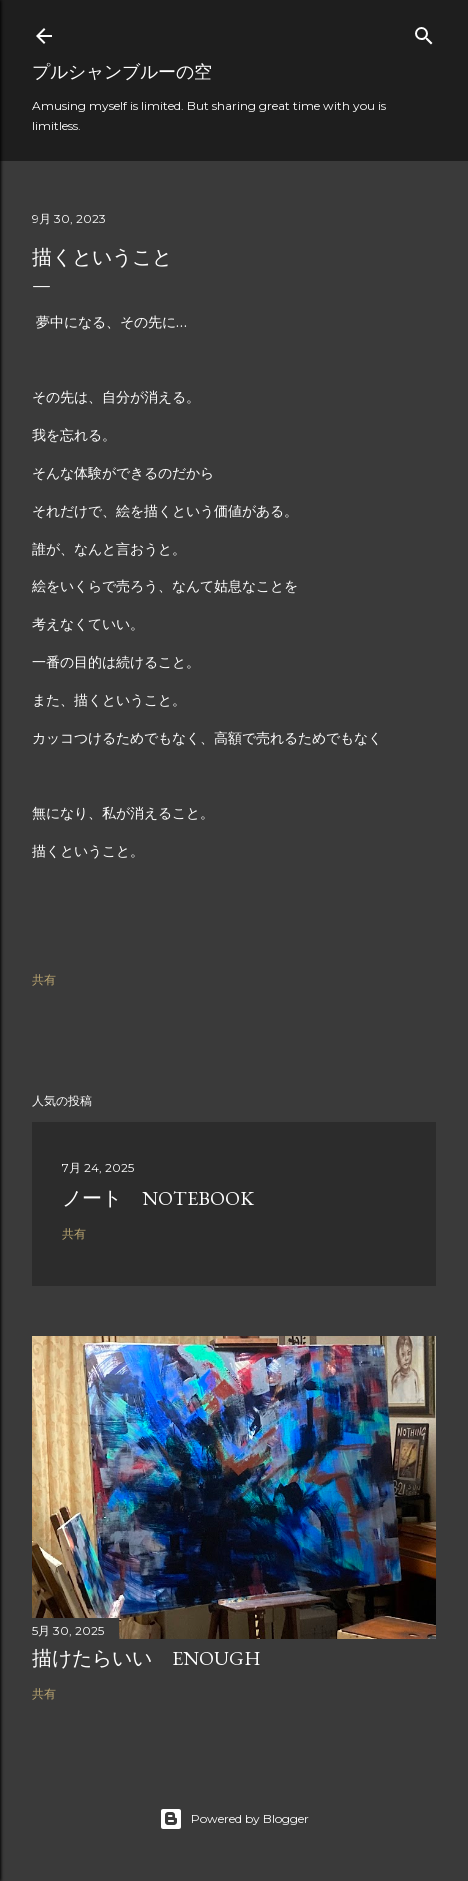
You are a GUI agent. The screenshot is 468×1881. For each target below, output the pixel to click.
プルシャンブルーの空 (122, 71)
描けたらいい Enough (146, 1658)
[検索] (424, 31)
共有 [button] (44, 979)
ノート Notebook (158, 1198)
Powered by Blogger (234, 1819)
